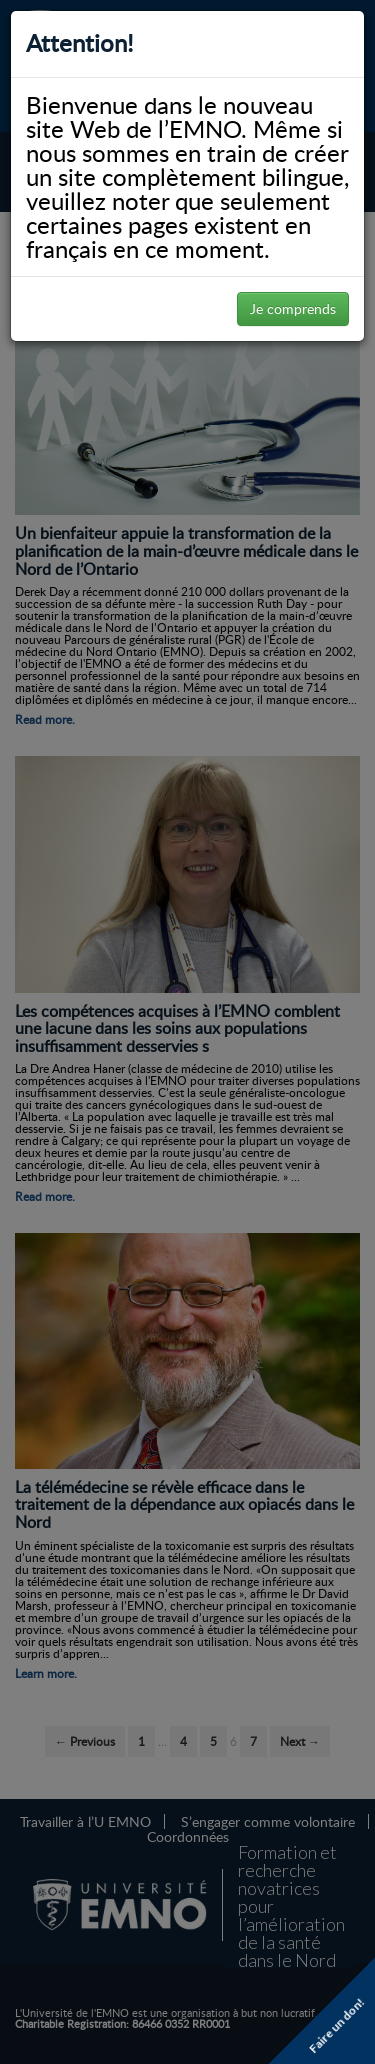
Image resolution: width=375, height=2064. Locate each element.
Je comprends (293, 308)
